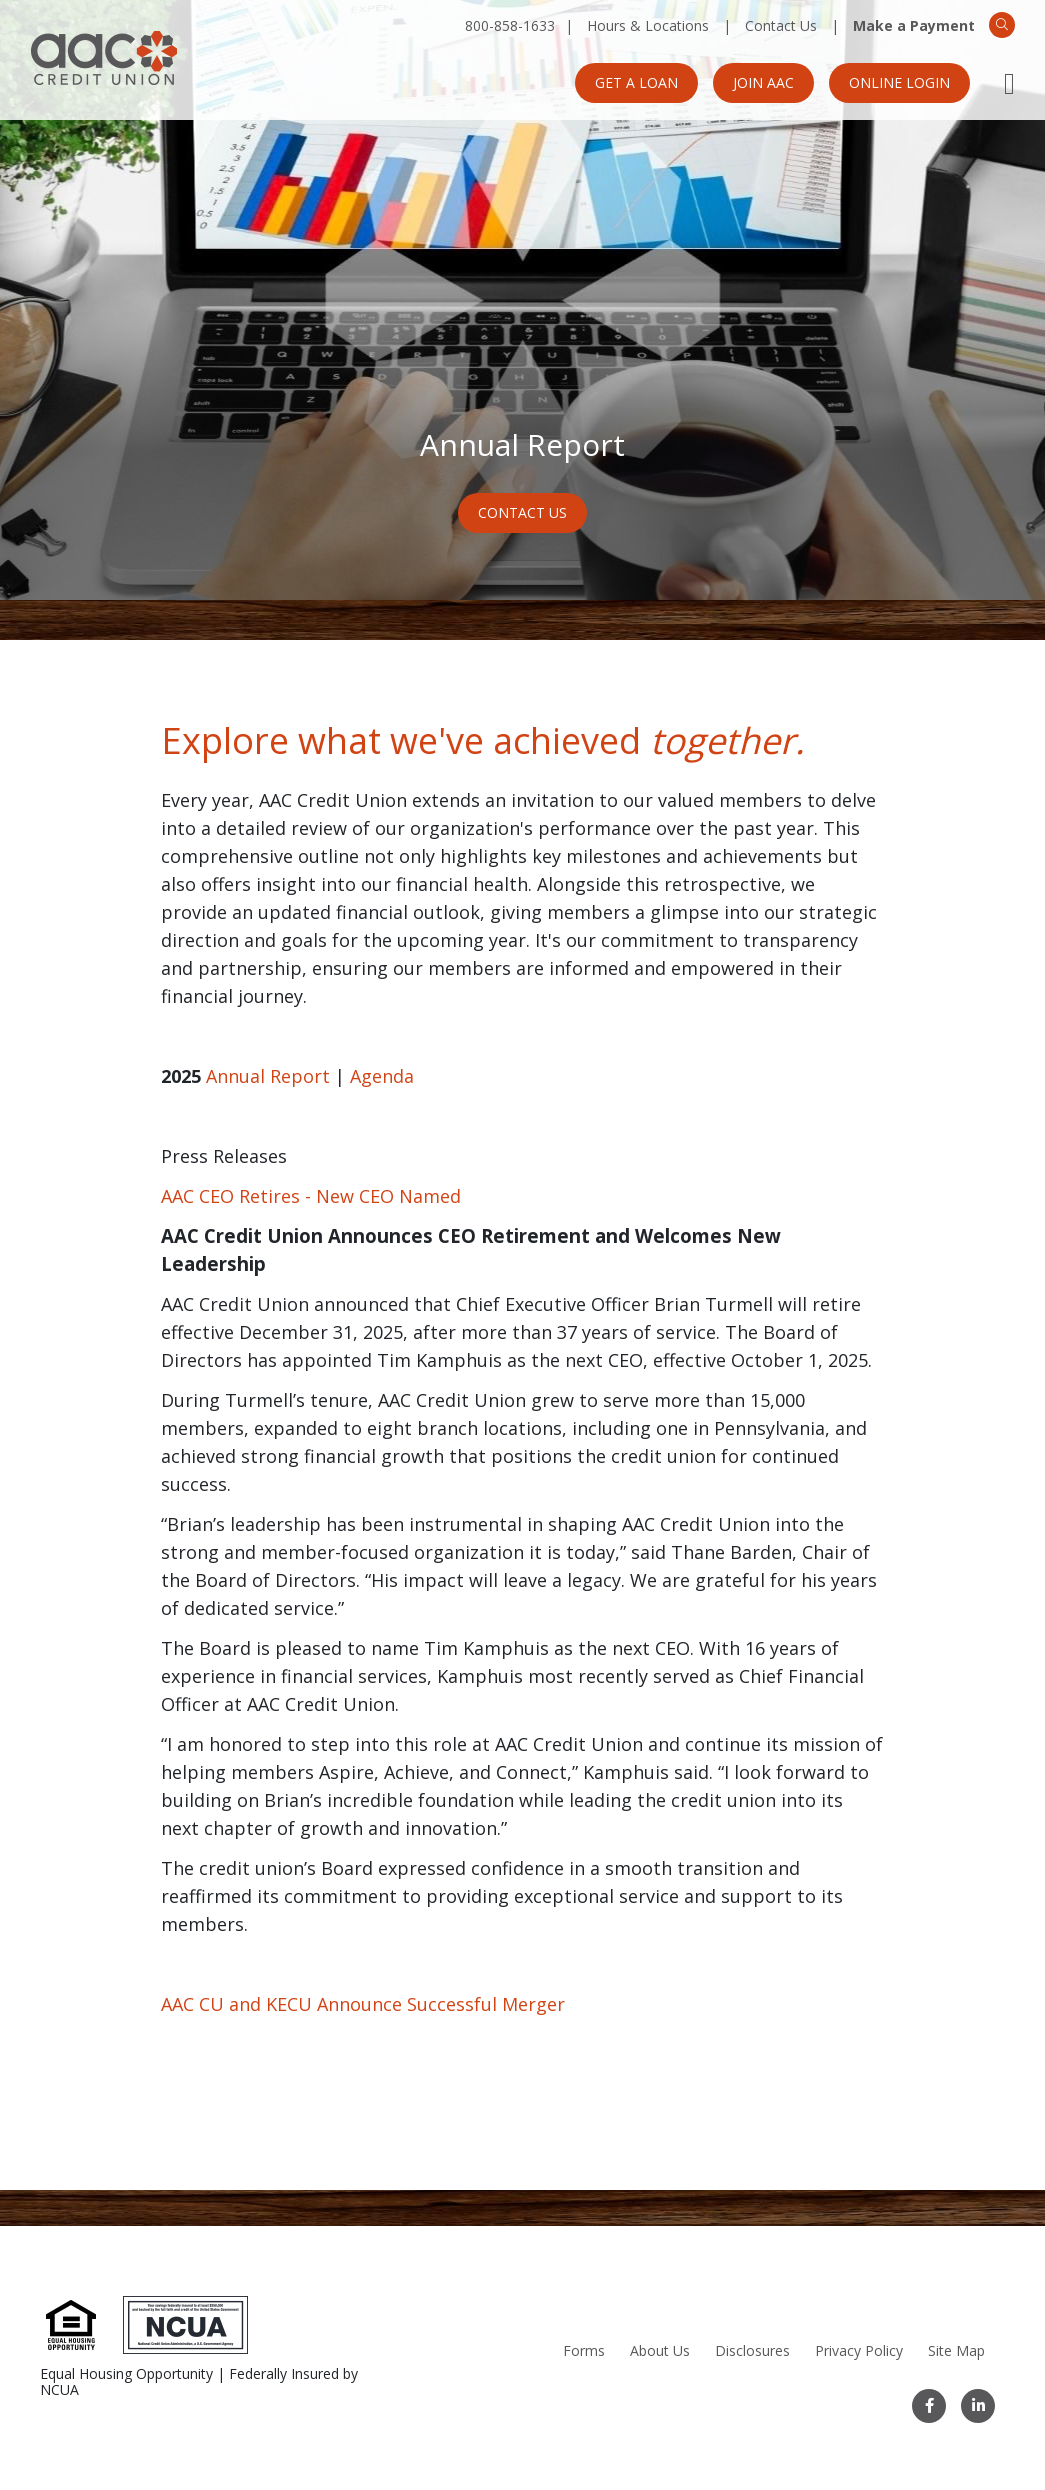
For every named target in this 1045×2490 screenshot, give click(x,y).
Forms (584, 2350)
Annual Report (268, 1076)
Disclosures (752, 2350)
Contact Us (781, 25)
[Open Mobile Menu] (1009, 83)
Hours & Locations (648, 25)
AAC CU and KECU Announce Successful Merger (363, 2004)
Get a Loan (636, 82)
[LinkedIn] (978, 2406)
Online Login (899, 82)
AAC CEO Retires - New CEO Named (311, 1196)
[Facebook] (929, 2406)
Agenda (382, 1076)
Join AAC (763, 82)
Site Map (956, 2350)
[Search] (1002, 25)
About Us (660, 2350)
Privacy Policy (859, 2350)
